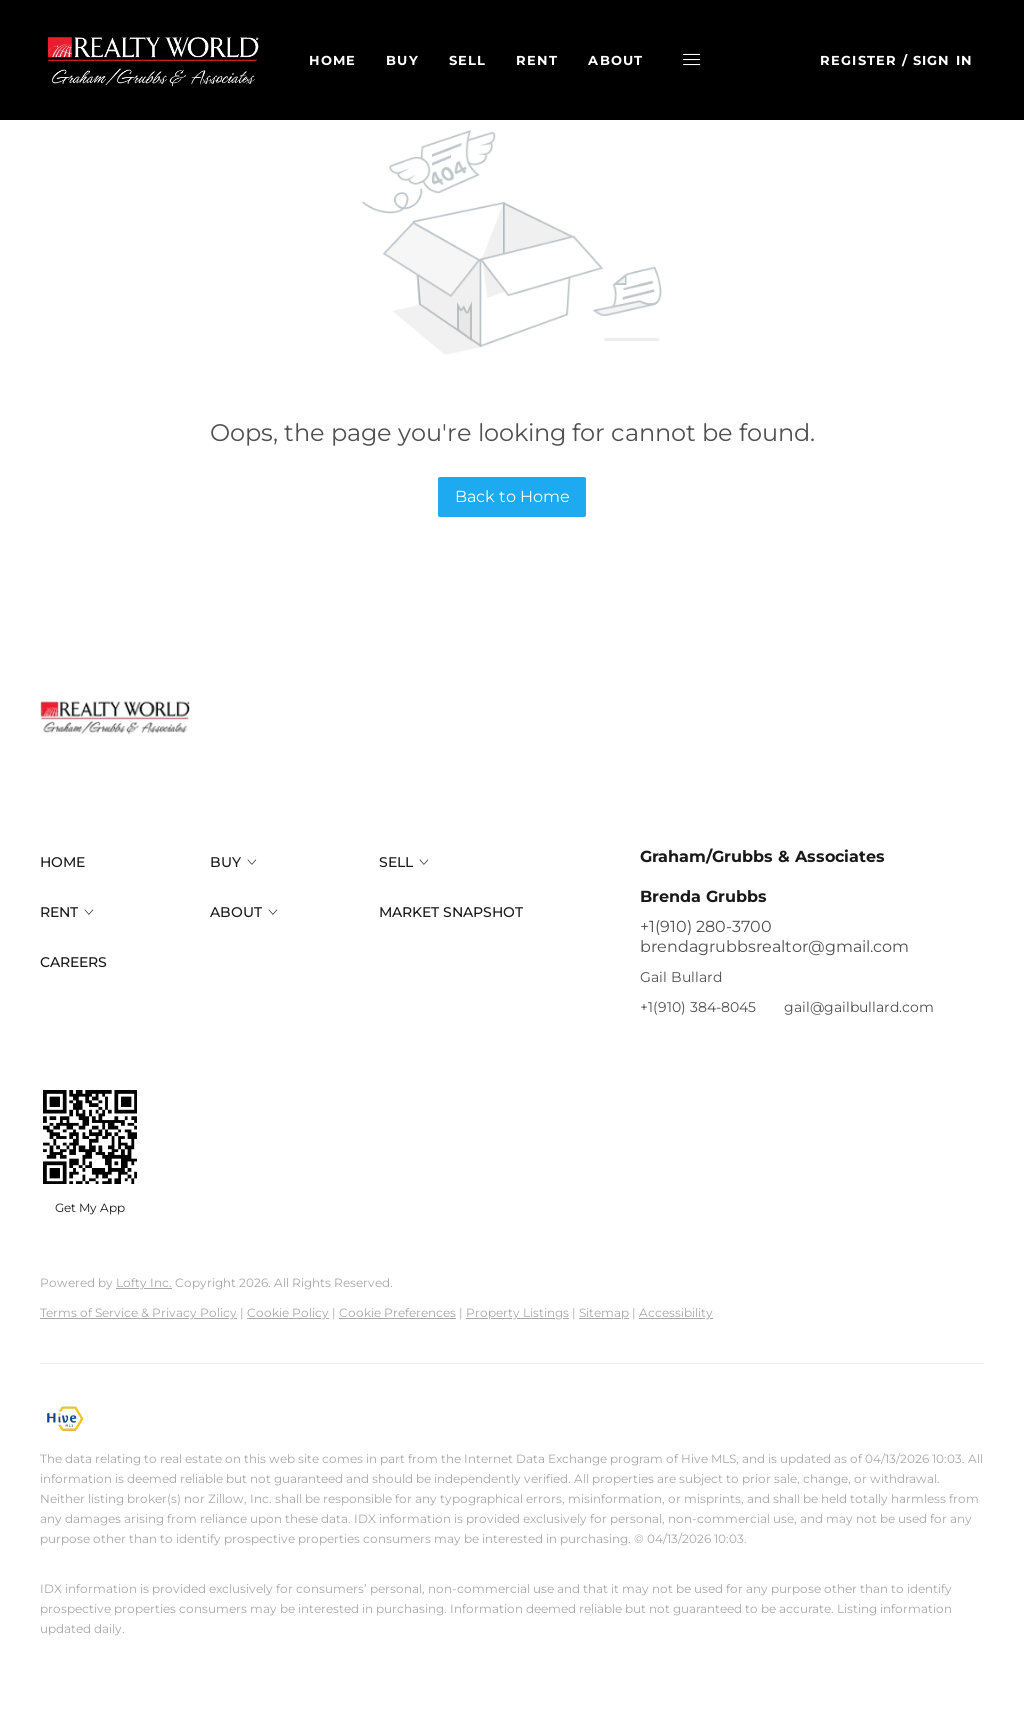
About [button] (621, 60)
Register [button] (858, 60)
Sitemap (604, 1312)
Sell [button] (472, 60)
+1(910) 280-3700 (706, 926)
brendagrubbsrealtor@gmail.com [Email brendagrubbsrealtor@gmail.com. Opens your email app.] (774, 946)
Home (338, 60)
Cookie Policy (288, 1312)
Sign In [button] (943, 60)
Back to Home (512, 496)
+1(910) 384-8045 (698, 1007)
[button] (157, 60)
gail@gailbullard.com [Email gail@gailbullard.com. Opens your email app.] (859, 1007)
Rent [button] (543, 60)
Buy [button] (408, 60)
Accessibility (676, 1312)
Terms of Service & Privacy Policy (138, 1312)
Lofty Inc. (144, 1282)
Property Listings (517, 1312)
